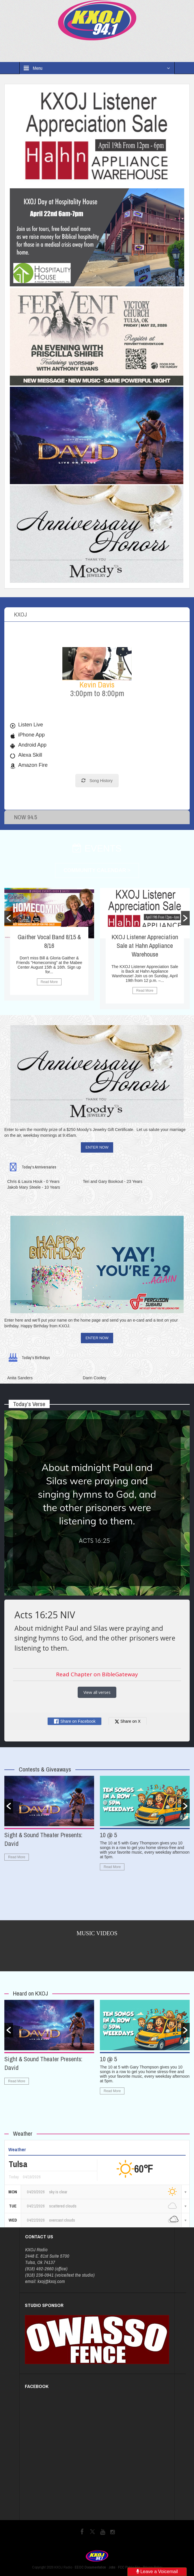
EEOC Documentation (90, 2567)
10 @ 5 (108, 1835)
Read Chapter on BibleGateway (97, 1674)
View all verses (97, 1692)
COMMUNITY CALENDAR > (97, 870)
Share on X (128, 1721)
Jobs (112, 2567)
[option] (49, 944)
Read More (49, 982)
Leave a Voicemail (157, 2571)
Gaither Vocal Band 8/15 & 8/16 (49, 941)
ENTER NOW (96, 1147)
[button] (8, 918)
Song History (97, 780)
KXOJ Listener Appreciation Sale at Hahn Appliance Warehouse (144, 946)
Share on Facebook (74, 1721)
